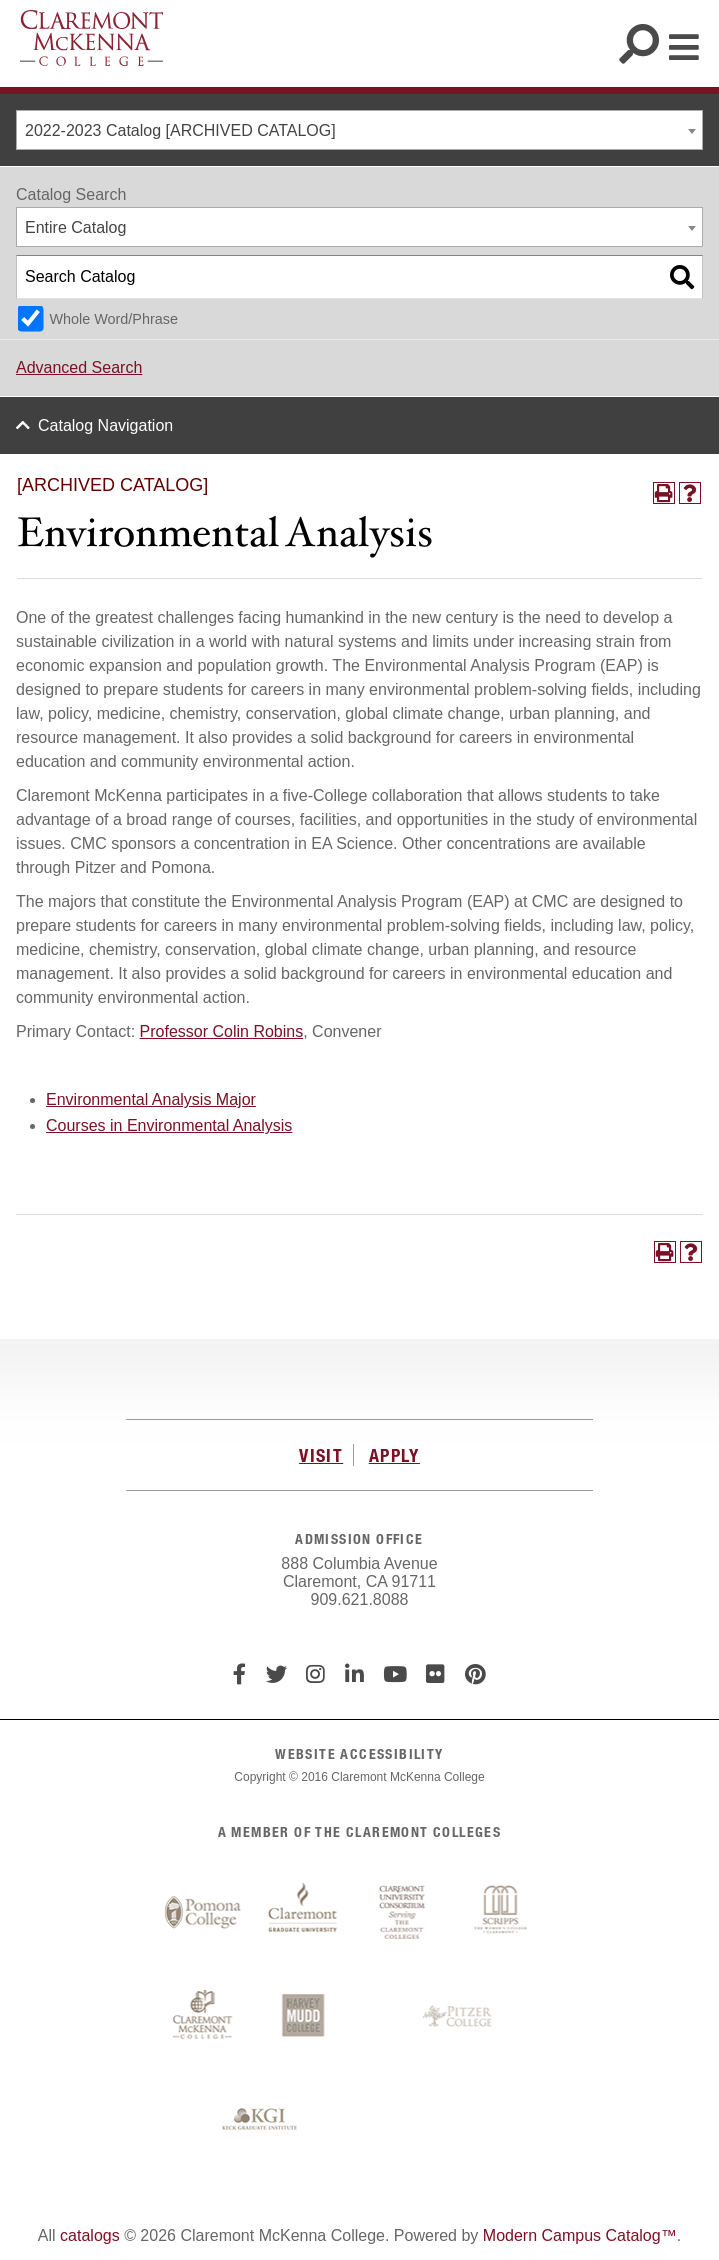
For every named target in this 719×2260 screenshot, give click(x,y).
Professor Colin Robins (222, 1031)
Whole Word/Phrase (113, 319)
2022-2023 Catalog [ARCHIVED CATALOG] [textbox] (180, 130)
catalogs (90, 2235)
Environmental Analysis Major (151, 1099)
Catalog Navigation (105, 425)
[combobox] (359, 130)
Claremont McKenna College (91, 38)
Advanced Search (79, 367)
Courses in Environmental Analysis (169, 1125)
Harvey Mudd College (303, 2017)
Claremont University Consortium (403, 1913)
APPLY (394, 1455)
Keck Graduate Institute (260, 2120)
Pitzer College (460, 2017)
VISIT (321, 1455)
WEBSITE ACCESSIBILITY (359, 1753)
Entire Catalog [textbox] (75, 227)
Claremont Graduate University (303, 1913)
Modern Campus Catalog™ (580, 2235)
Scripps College (503, 1913)
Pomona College (203, 1913)
